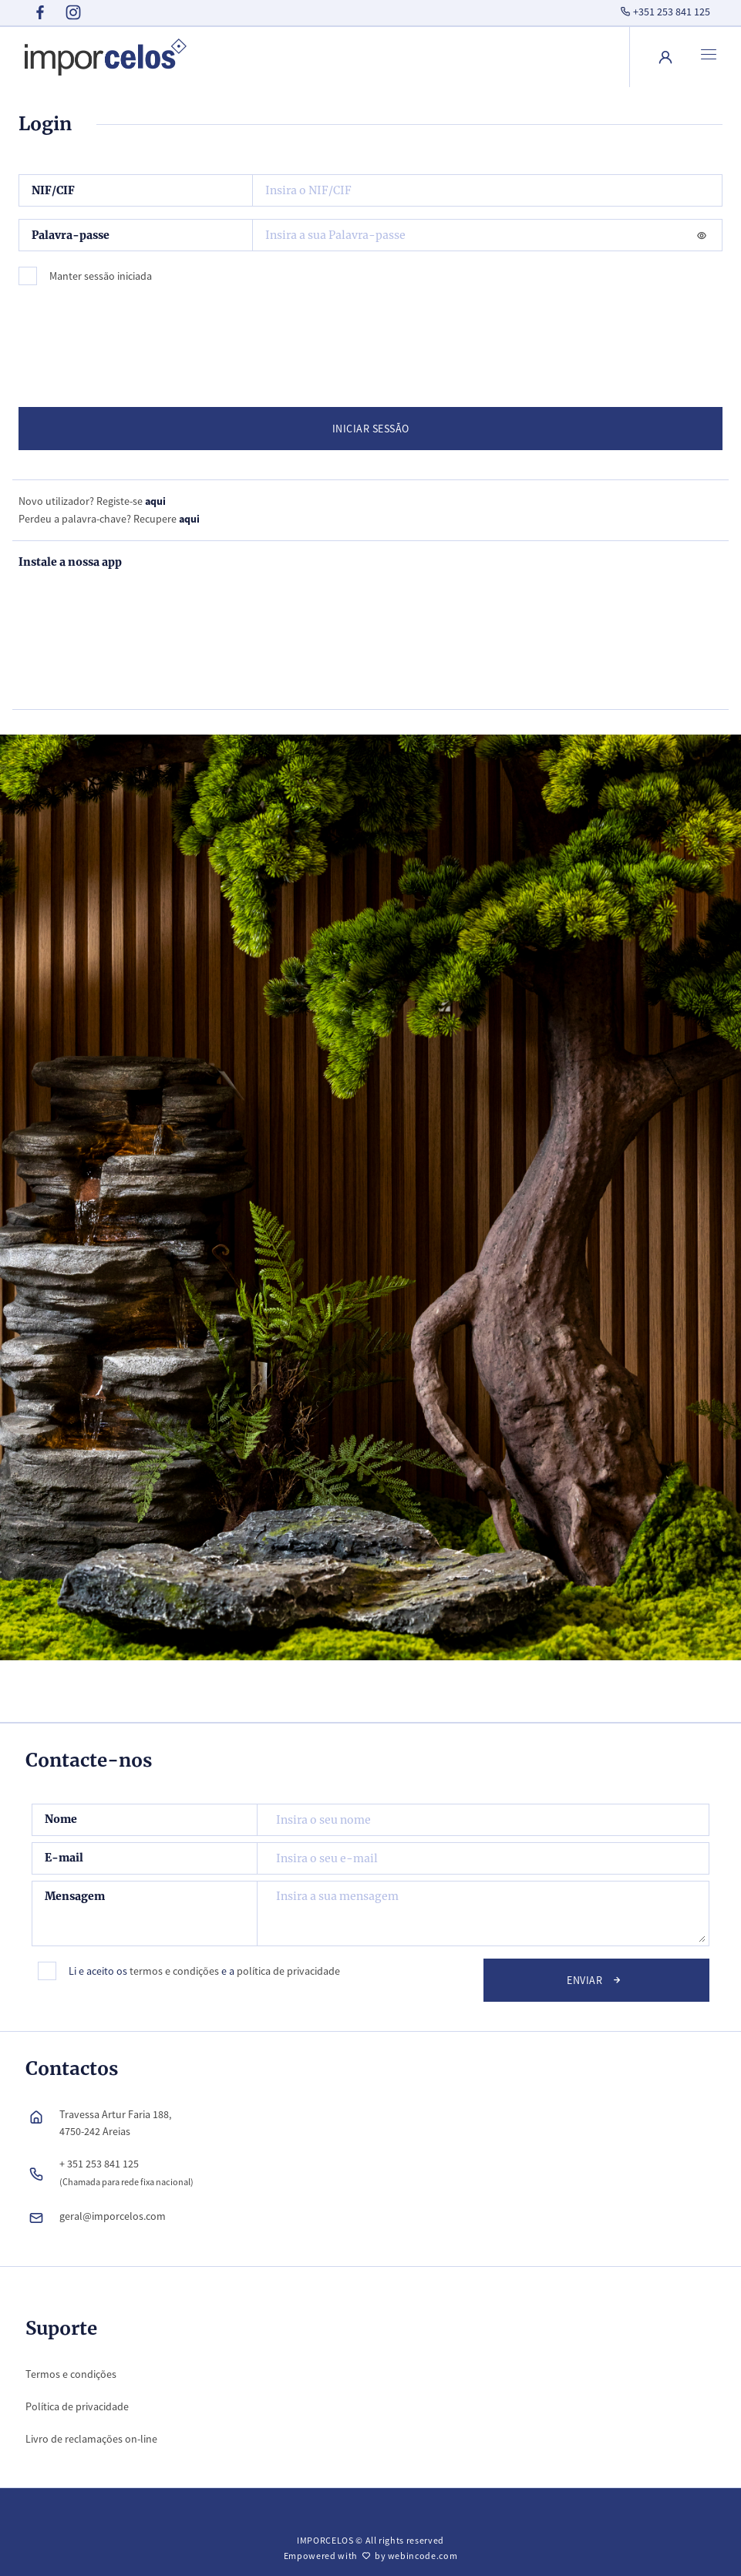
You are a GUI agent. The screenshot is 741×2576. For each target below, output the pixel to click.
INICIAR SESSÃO (370, 428)
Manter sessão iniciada (100, 276)
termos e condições (174, 1971)
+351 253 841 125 (664, 11)
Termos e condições (70, 2374)
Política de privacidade (77, 2406)
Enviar (596, 1979)
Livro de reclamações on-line (91, 2439)
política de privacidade (288, 1971)
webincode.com (422, 2555)
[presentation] (142, 340)
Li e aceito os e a (204, 1971)
